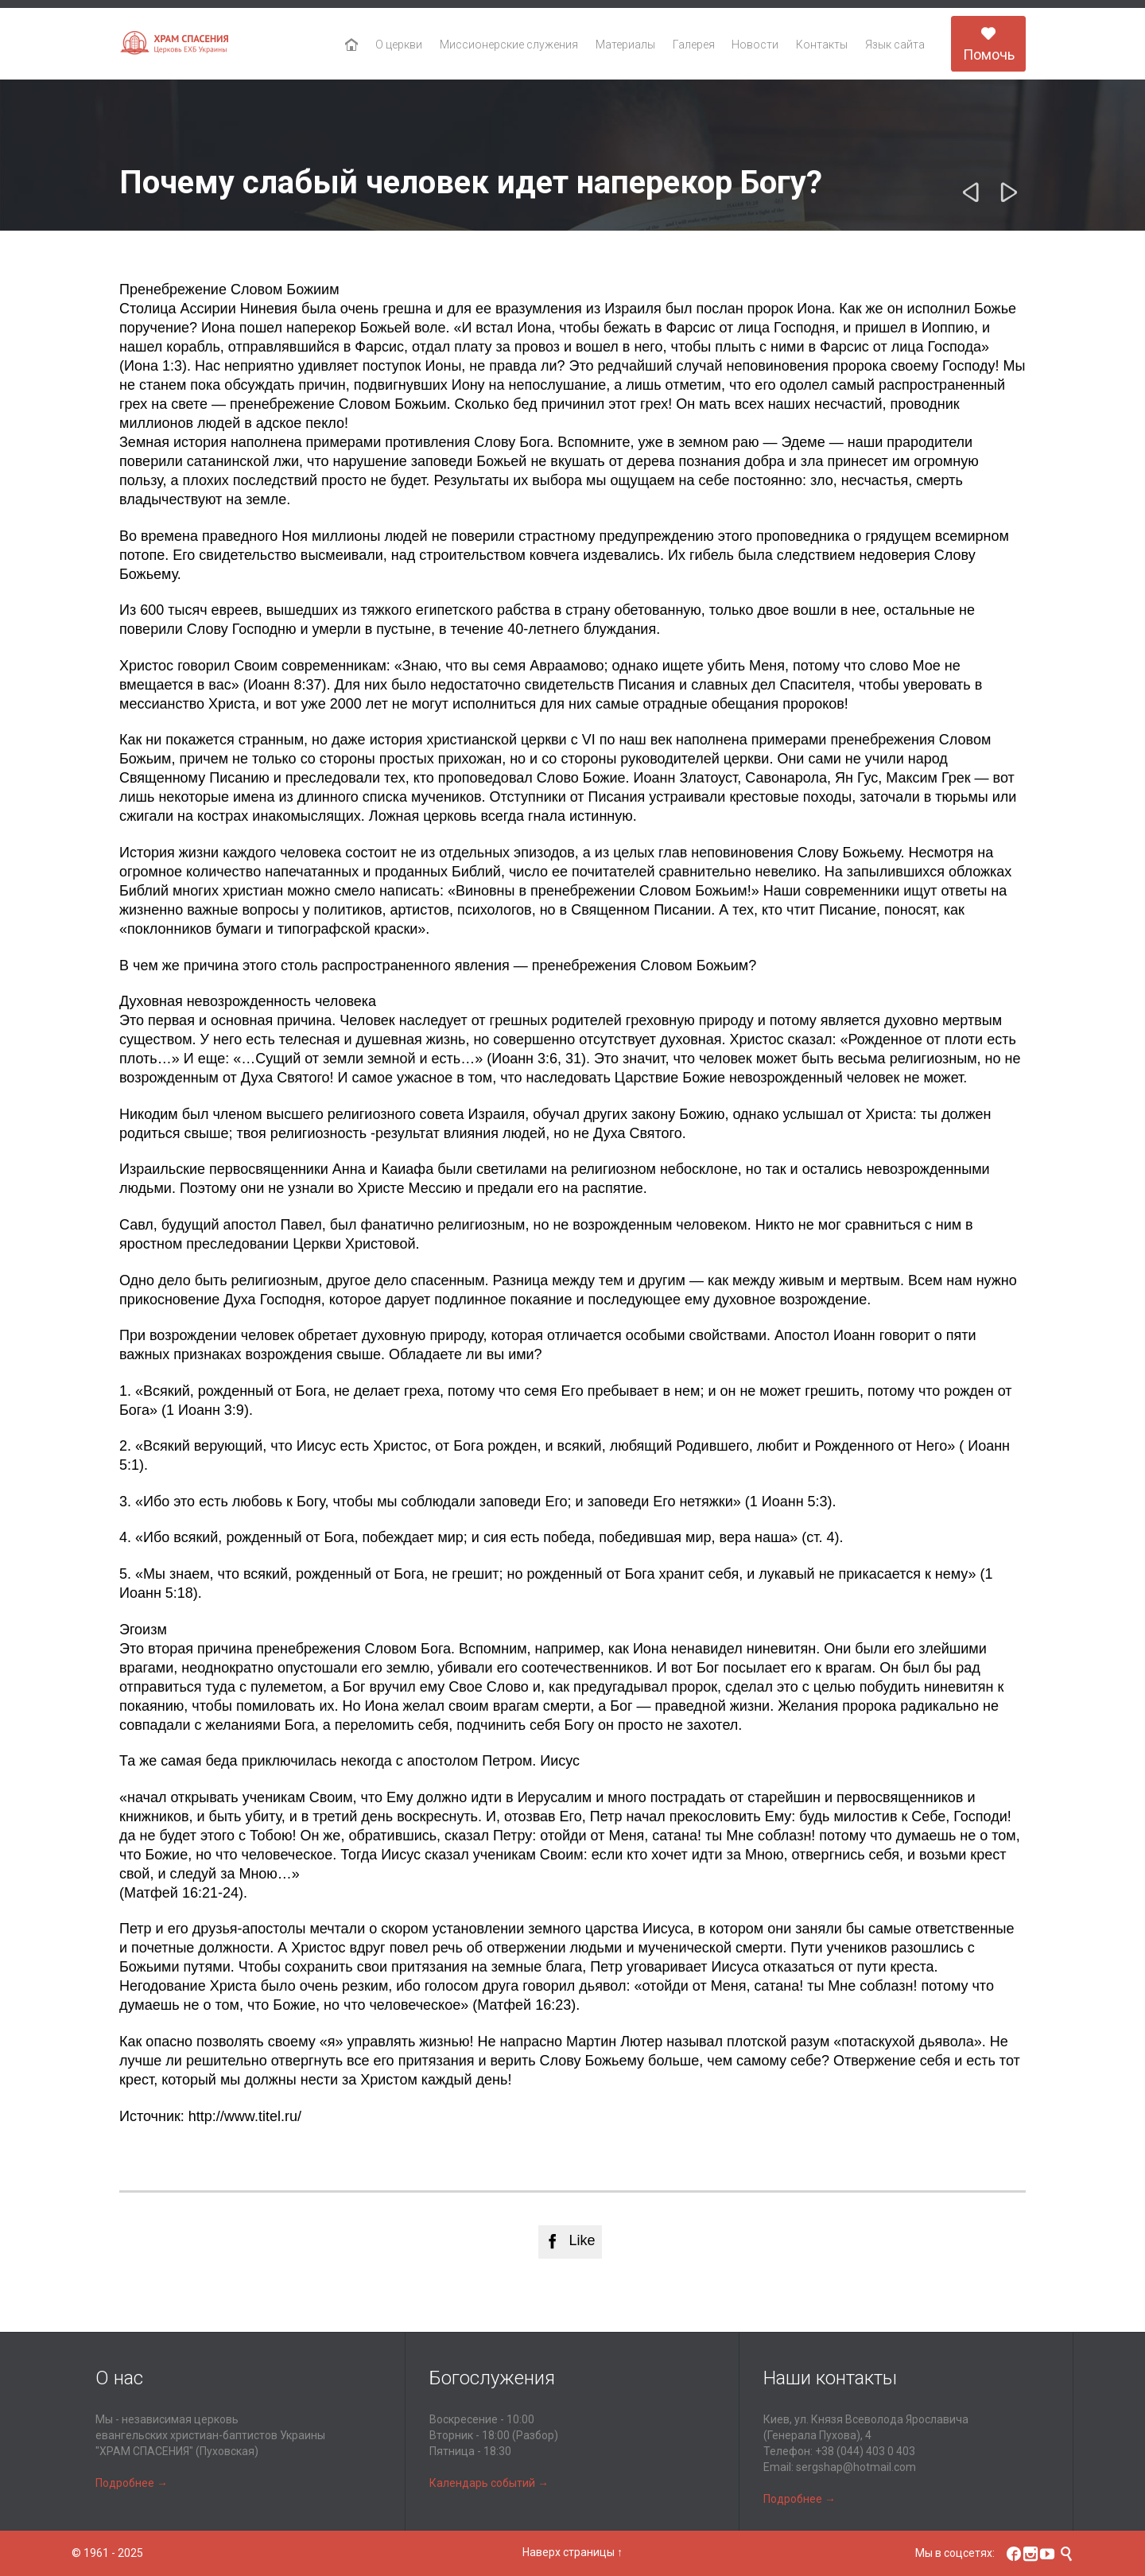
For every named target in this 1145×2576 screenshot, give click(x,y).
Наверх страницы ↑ (572, 2552)
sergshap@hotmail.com (856, 2467)
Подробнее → (131, 2483)
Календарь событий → (489, 2483)
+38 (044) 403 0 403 (865, 2451)
